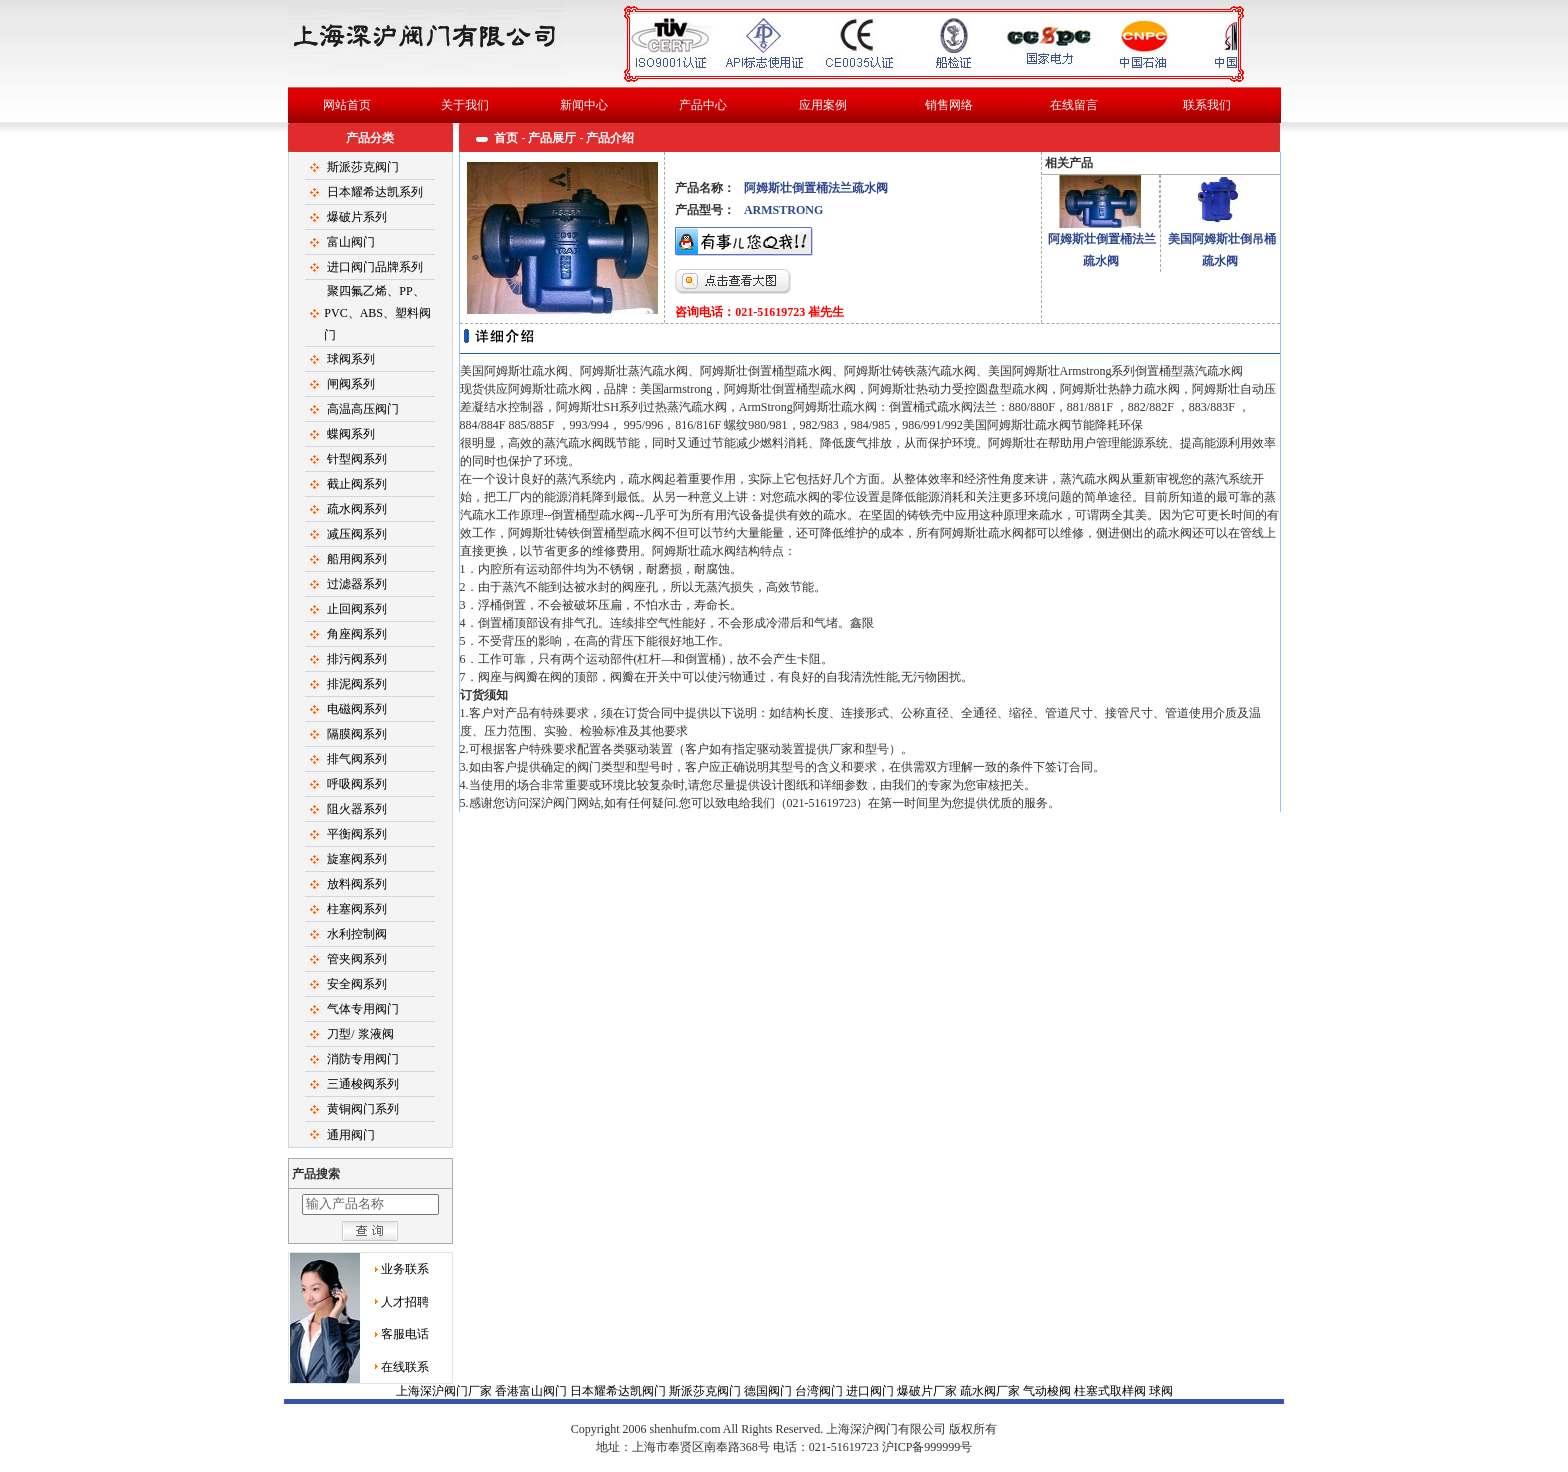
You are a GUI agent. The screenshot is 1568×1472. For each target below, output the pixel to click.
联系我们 (1207, 105)
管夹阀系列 (357, 959)
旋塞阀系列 (357, 859)
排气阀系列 (357, 759)
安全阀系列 (357, 984)
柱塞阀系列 (357, 909)
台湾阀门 (820, 1391)
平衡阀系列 (357, 834)
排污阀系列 (357, 659)
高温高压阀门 (363, 409)
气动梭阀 (1048, 1391)
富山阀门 (351, 242)
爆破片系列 (357, 217)
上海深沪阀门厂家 (445, 1391)
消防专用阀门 (363, 1059)
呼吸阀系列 (357, 784)
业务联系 (405, 1269)
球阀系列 (351, 359)
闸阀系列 (351, 384)
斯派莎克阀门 (363, 167)
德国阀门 (769, 1391)
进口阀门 (871, 1391)
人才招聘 (405, 1302)
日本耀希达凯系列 (375, 192)
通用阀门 (351, 1135)
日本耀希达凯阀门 (619, 1391)
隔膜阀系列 (357, 734)
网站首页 (347, 105)
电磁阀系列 (357, 709)
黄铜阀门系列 (363, 1109)
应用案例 (823, 105)
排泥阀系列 (357, 684)
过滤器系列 (357, 584)
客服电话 (405, 1334)
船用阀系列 (357, 559)
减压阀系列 (357, 534)
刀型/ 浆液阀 (360, 1034)
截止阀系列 (357, 484)
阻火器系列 (357, 809)
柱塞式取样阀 (1111, 1391)
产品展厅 (552, 138)
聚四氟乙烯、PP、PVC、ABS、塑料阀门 (377, 313)
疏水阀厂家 (991, 1391)
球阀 (784, 1428)
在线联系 (405, 1367)
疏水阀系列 (357, 509)
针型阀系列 (357, 459)
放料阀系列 (357, 884)
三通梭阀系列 (363, 1084)
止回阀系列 (357, 609)
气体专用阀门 (363, 1009)
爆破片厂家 (928, 1391)
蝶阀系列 (351, 434)
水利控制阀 (357, 934)
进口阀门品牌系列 (375, 267)
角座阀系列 (357, 634)
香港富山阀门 (532, 1391)
